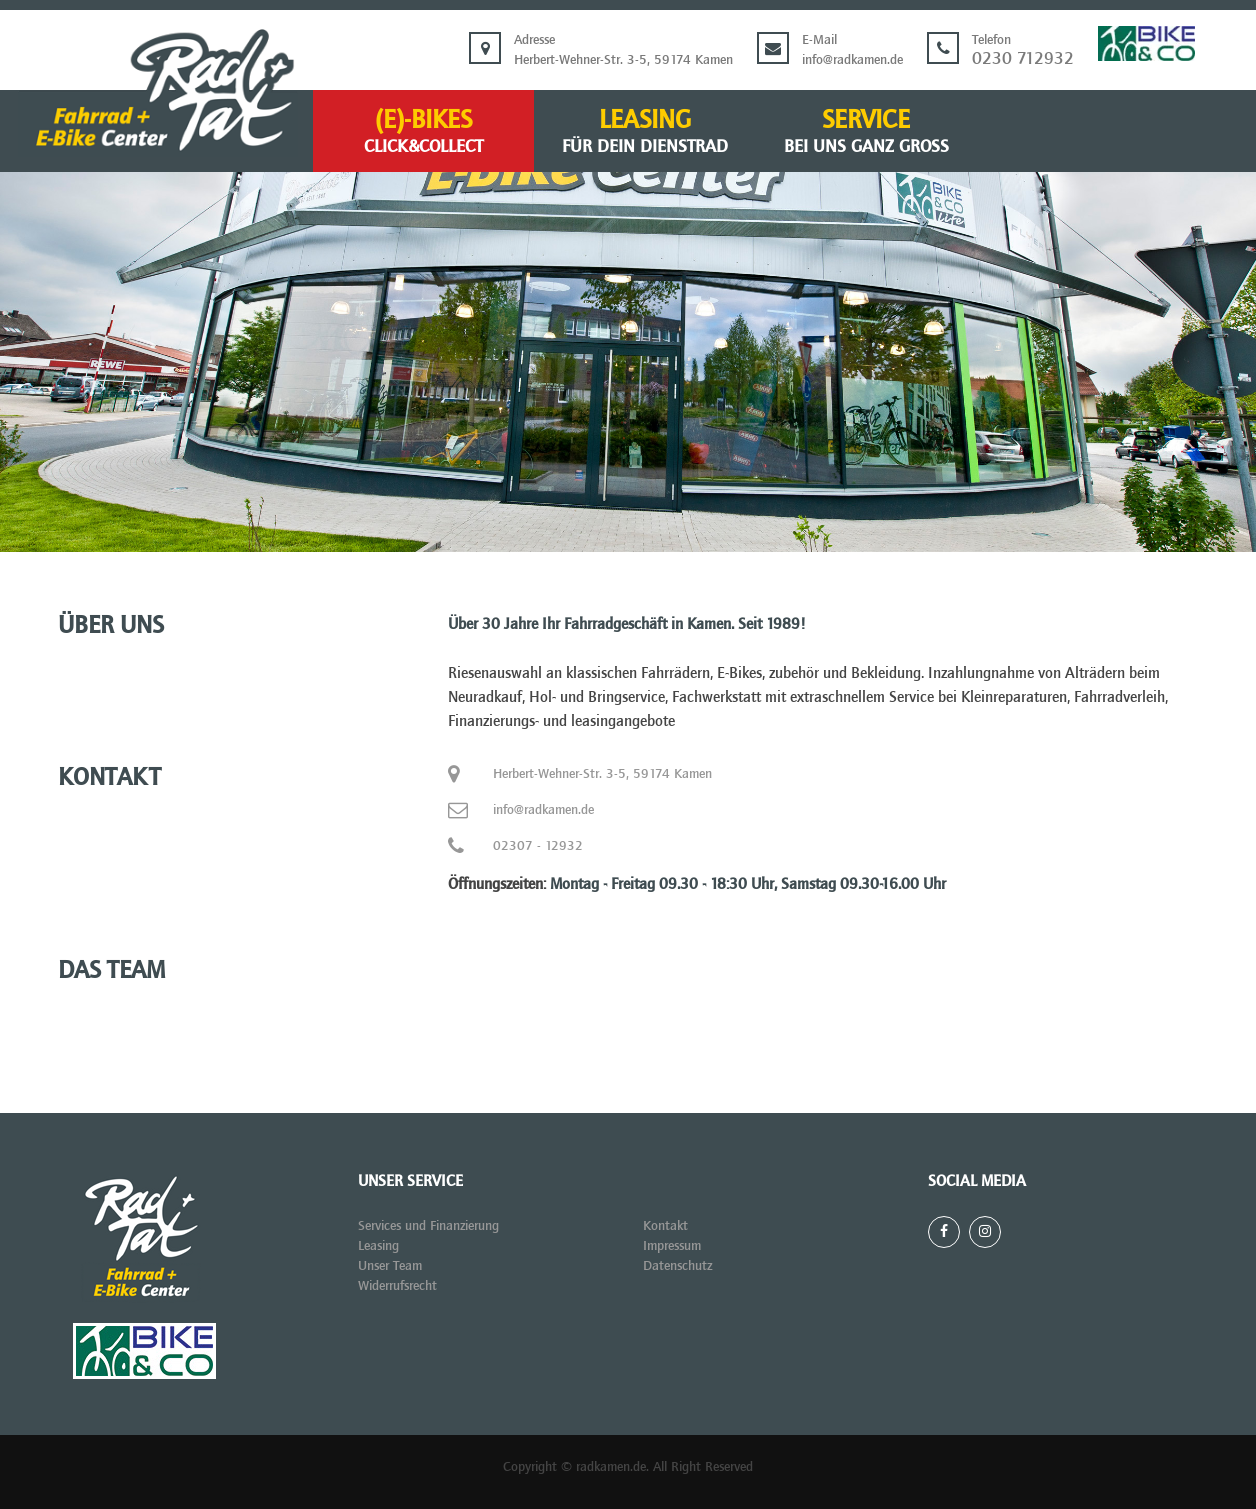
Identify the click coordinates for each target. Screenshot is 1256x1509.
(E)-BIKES (423, 132)
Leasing (644, 132)
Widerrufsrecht (397, 1285)
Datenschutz (677, 1265)
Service (866, 132)
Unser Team (390, 1265)
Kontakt (665, 1225)
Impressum (672, 1245)
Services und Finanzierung (428, 1225)
